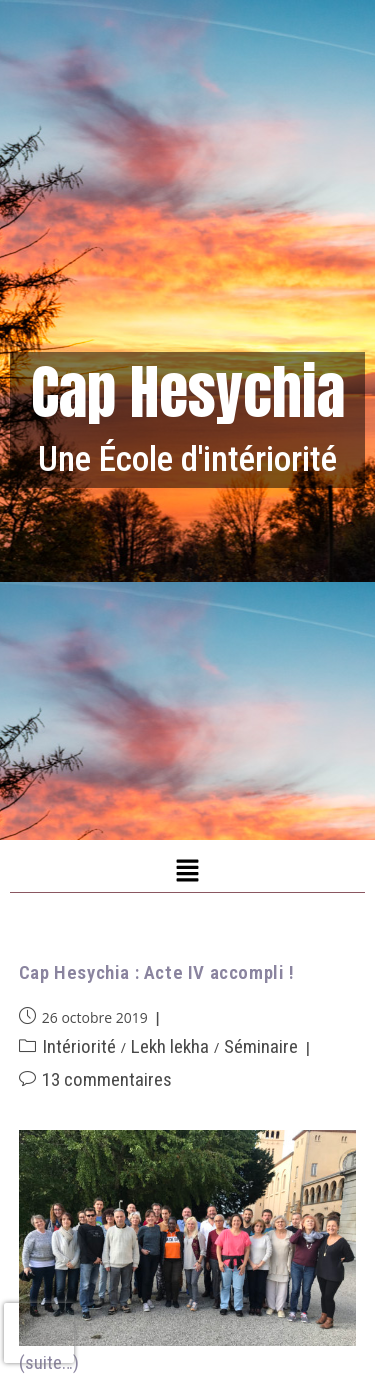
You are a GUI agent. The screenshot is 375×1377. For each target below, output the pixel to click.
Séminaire (261, 1046)
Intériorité (79, 1046)
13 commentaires (107, 1079)
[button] (187, 871)
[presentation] (39, 1333)
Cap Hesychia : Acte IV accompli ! (157, 972)
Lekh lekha (170, 1046)
